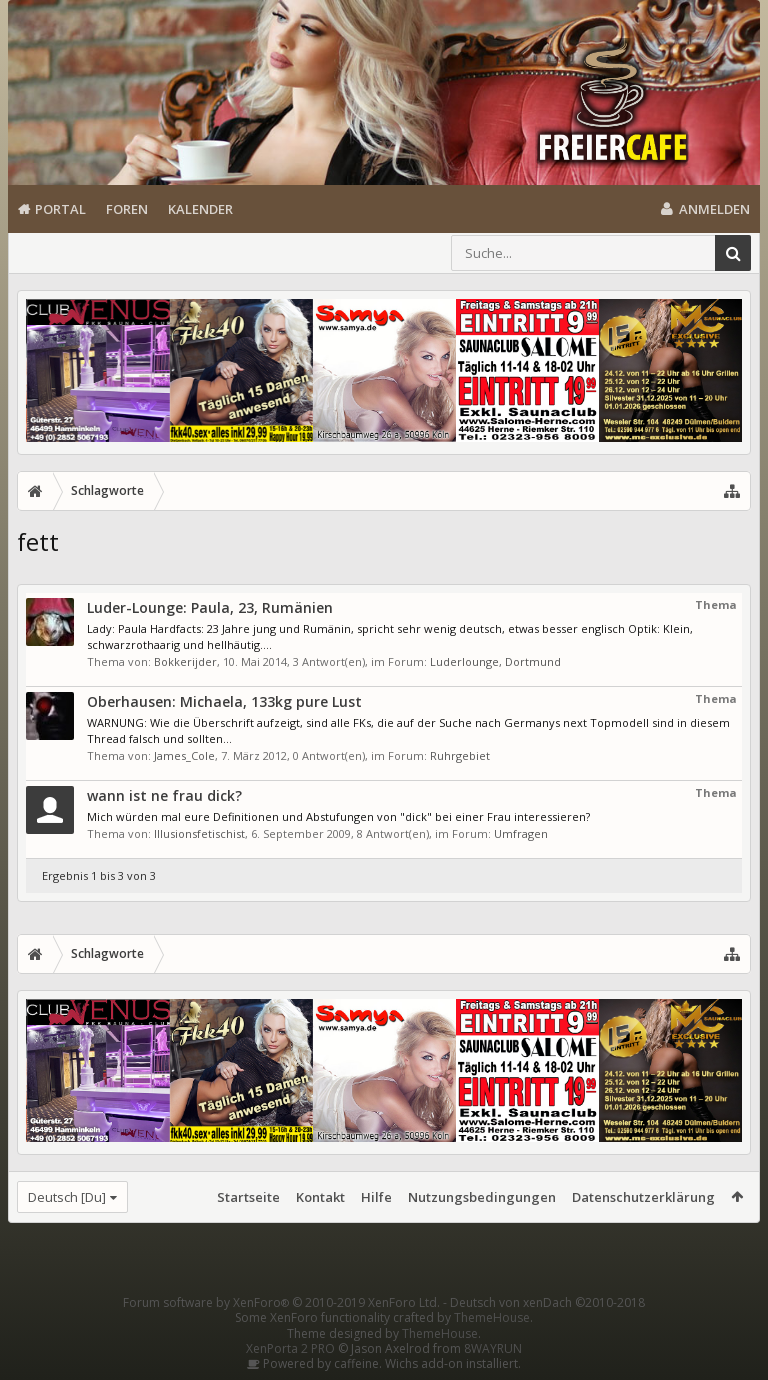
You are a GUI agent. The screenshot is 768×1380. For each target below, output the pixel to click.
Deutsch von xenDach (547, 1302)
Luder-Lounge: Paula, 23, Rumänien (210, 607)
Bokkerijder (185, 661)
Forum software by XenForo (281, 1302)
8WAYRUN (493, 1348)
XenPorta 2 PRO (290, 1348)
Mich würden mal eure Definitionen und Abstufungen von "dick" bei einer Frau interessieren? (338, 816)
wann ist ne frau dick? (164, 795)
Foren (127, 209)
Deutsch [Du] (67, 1197)
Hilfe (376, 1197)
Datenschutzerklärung (643, 1197)
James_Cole (184, 755)
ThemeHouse (492, 1317)
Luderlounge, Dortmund (495, 661)
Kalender (200, 209)
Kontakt (320, 1197)
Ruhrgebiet (460, 755)
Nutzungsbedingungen (482, 1197)
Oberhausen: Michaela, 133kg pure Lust (224, 701)
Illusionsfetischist (199, 833)
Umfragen (521, 833)
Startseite (248, 1197)
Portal (60, 209)
